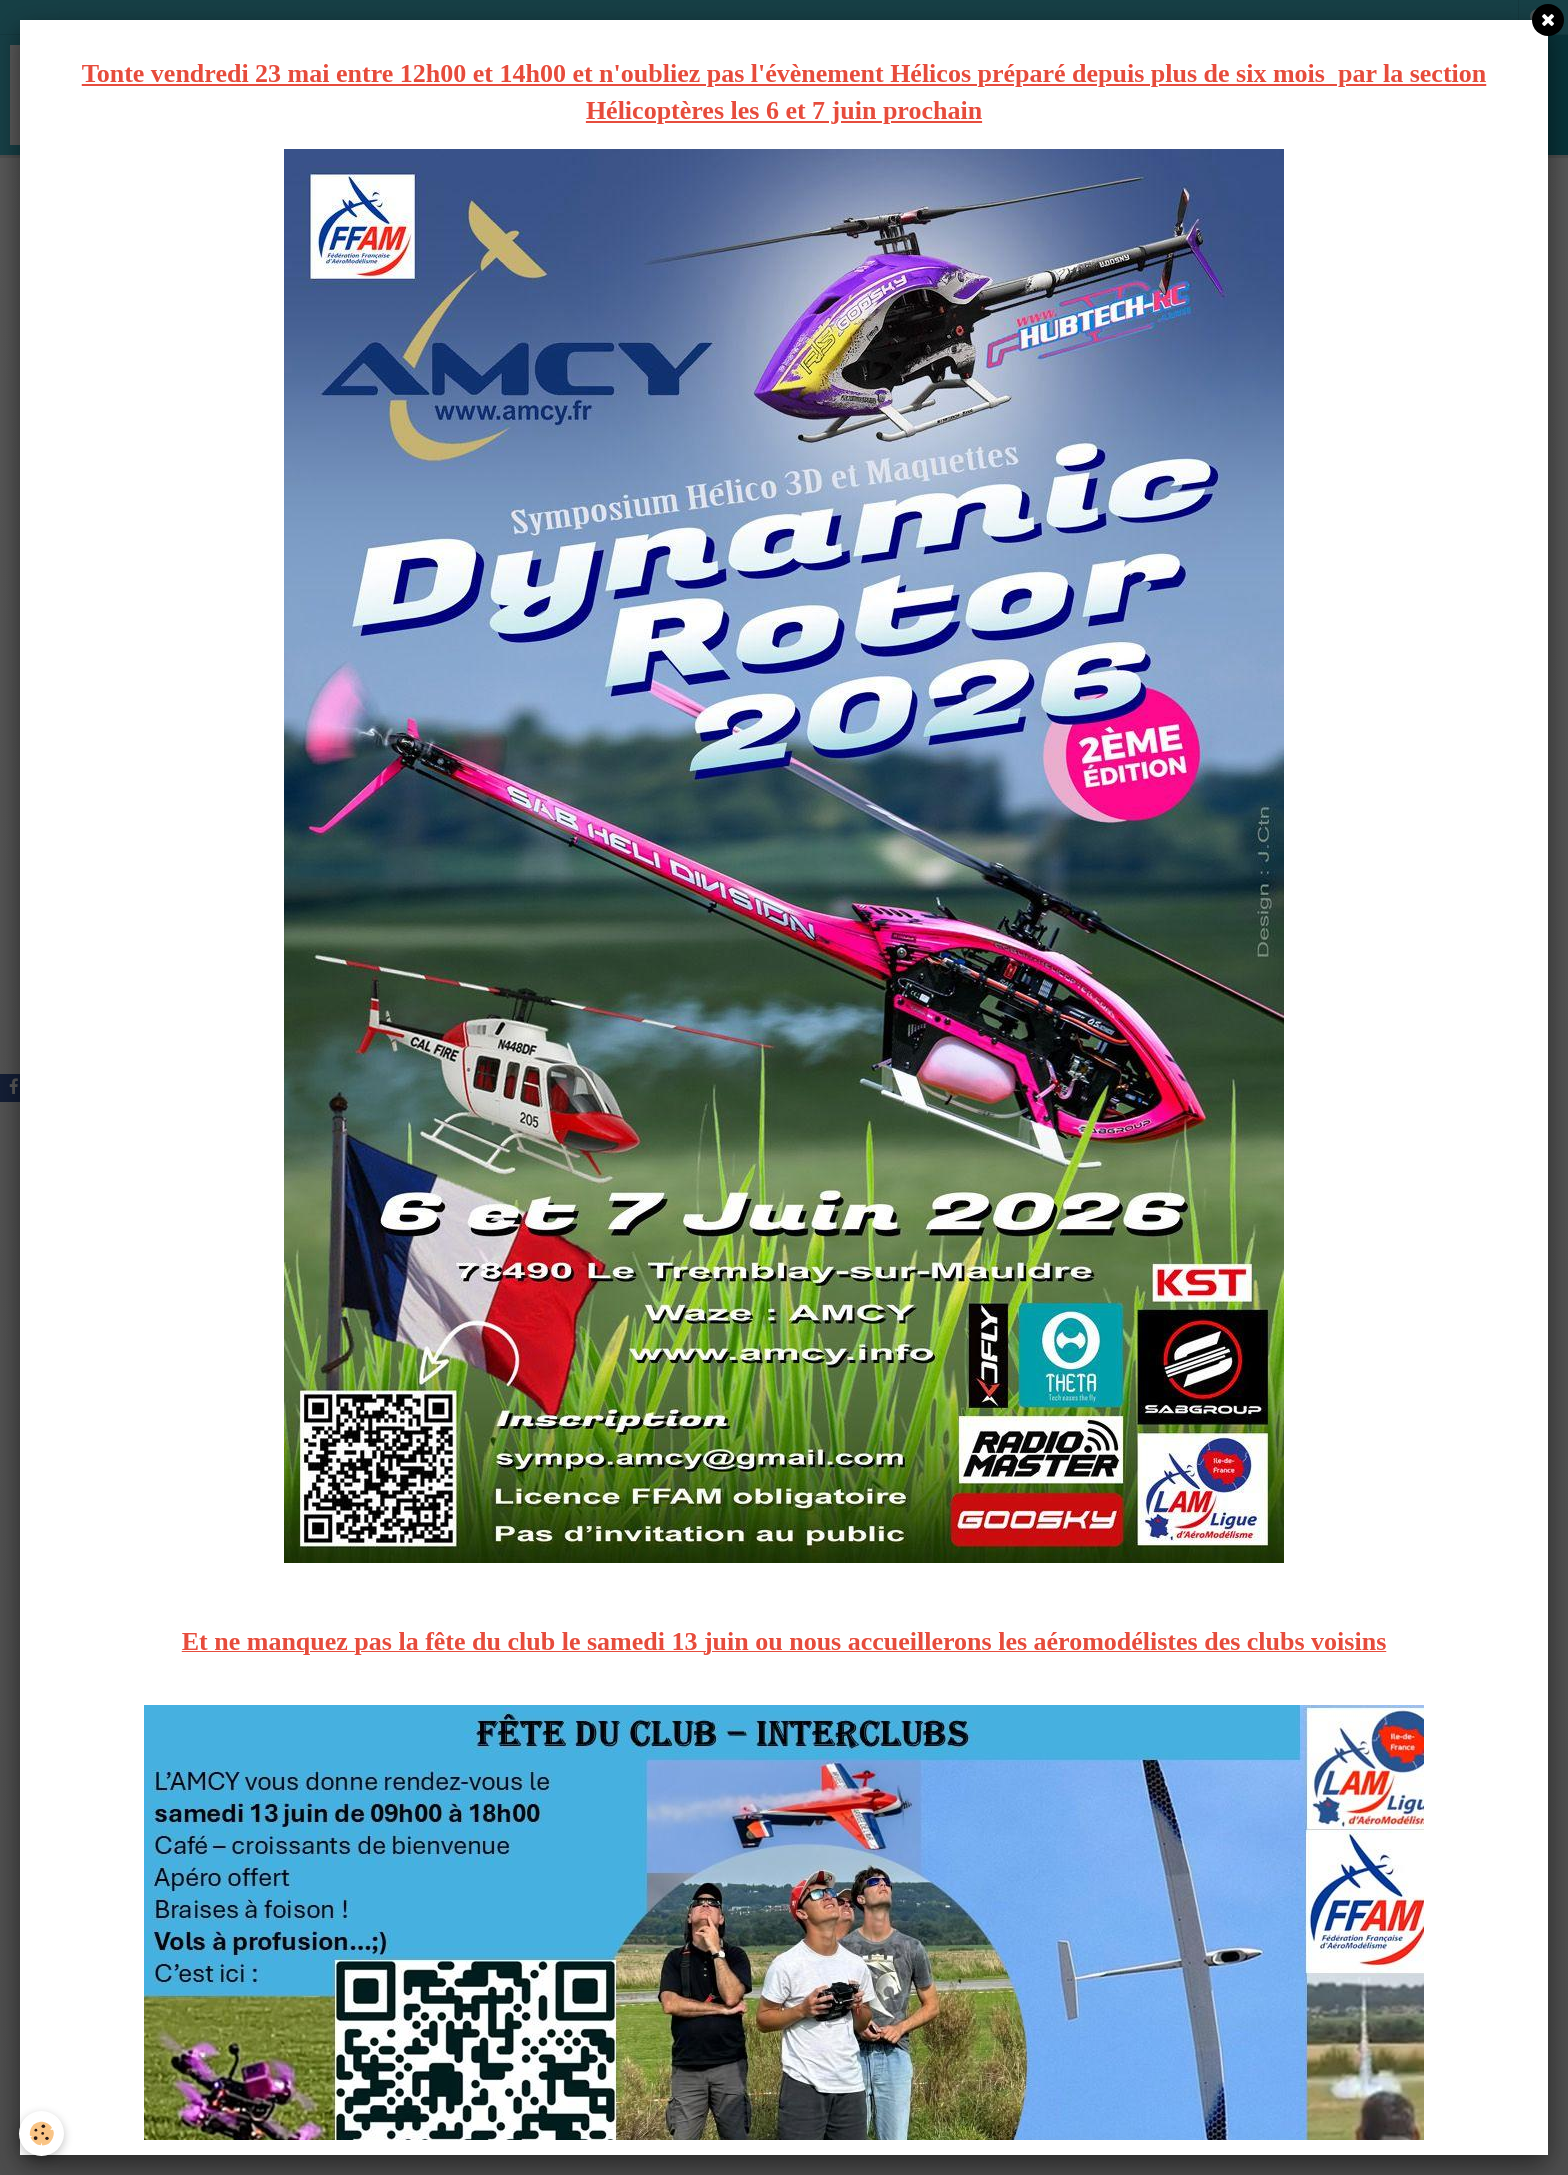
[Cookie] (42, 2133)
